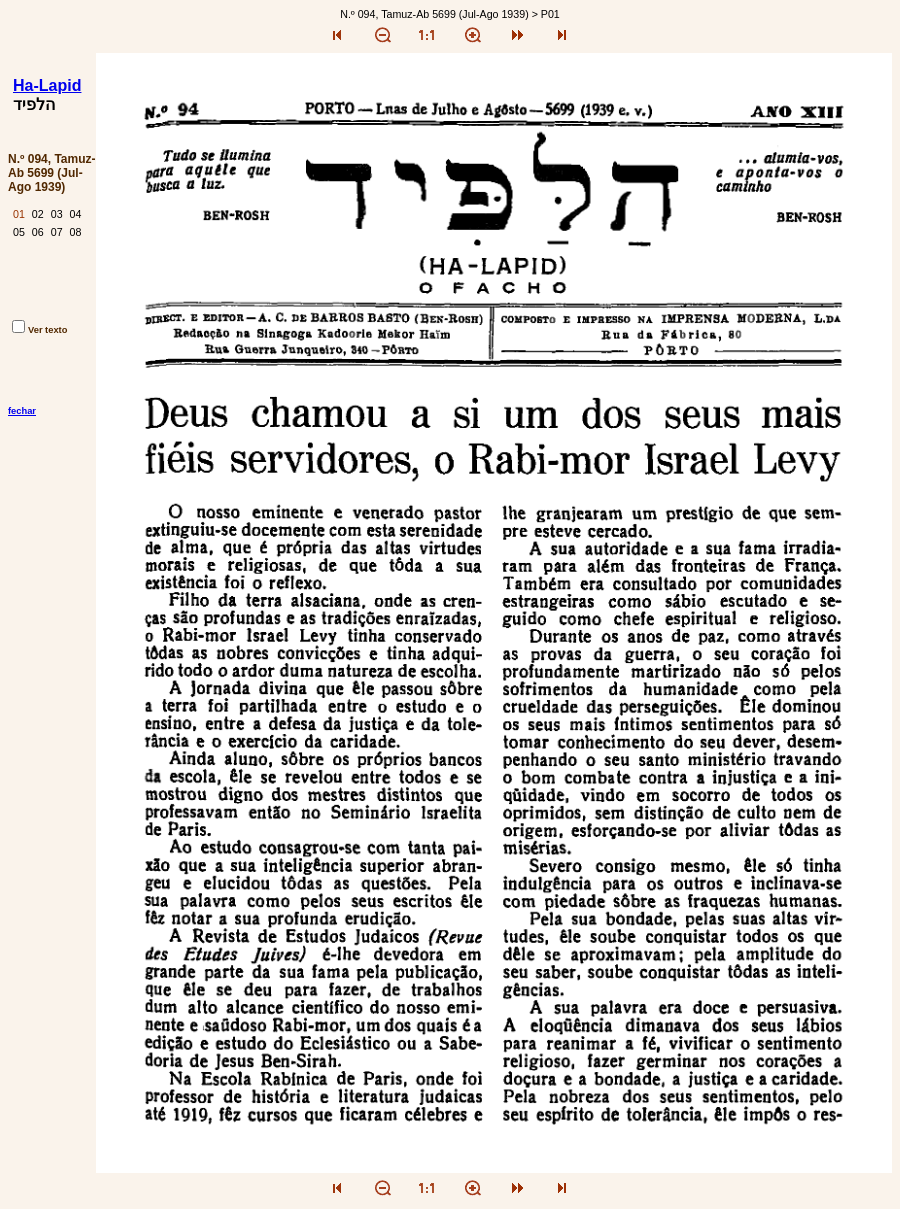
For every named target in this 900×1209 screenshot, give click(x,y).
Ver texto (39, 330)
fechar (22, 411)
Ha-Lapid (47, 85)
